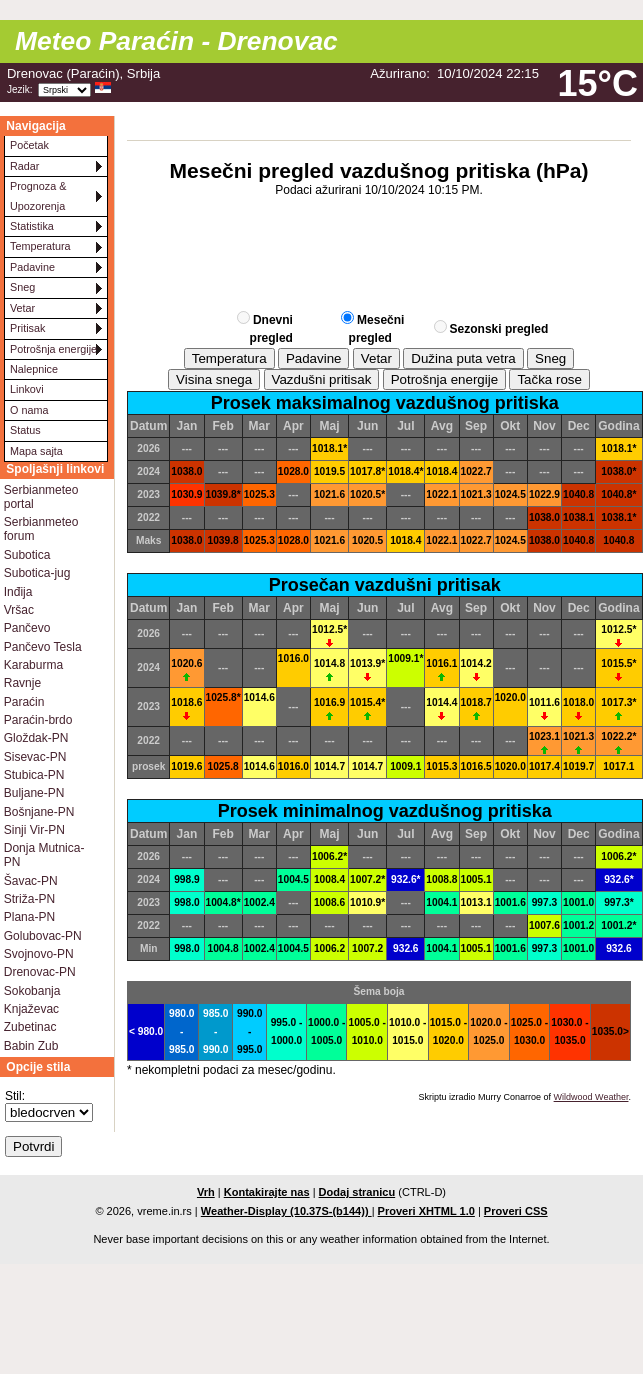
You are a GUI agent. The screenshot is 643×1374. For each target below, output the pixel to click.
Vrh (206, 1192)
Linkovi (27, 389)
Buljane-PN (34, 793)
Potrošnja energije (53, 349)
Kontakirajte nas (267, 1192)
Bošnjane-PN (39, 812)
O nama (29, 410)
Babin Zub (31, 1046)
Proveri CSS (516, 1211)
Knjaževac (31, 1009)
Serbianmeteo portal (41, 497)
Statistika (32, 226)
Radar (24, 166)
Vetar (22, 308)
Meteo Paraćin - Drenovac (176, 41)
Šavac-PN (31, 881)
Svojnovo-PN (39, 954)
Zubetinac (30, 1027)
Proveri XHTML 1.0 (426, 1211)
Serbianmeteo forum (41, 529)
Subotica (27, 555)
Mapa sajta (36, 451)
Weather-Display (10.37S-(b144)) (286, 1211)
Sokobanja (32, 991)
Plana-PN (29, 917)
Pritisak (27, 328)
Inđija (18, 592)
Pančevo (27, 628)
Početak (29, 145)
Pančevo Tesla (43, 647)
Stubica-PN (34, 775)
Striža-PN (29, 899)
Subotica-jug (37, 573)
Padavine (32, 267)
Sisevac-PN (35, 757)
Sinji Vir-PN (34, 830)
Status (25, 430)
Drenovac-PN (40, 972)
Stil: (15, 1096)
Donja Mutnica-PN (44, 855)
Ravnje (22, 683)
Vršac (19, 610)
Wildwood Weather (591, 1097)
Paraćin (24, 702)
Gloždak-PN (36, 738)
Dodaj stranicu (357, 1192)
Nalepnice (34, 369)
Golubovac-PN (43, 936)
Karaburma (33, 665)
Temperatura (40, 246)
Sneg (22, 287)
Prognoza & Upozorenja (38, 195)
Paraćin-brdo (38, 720)
